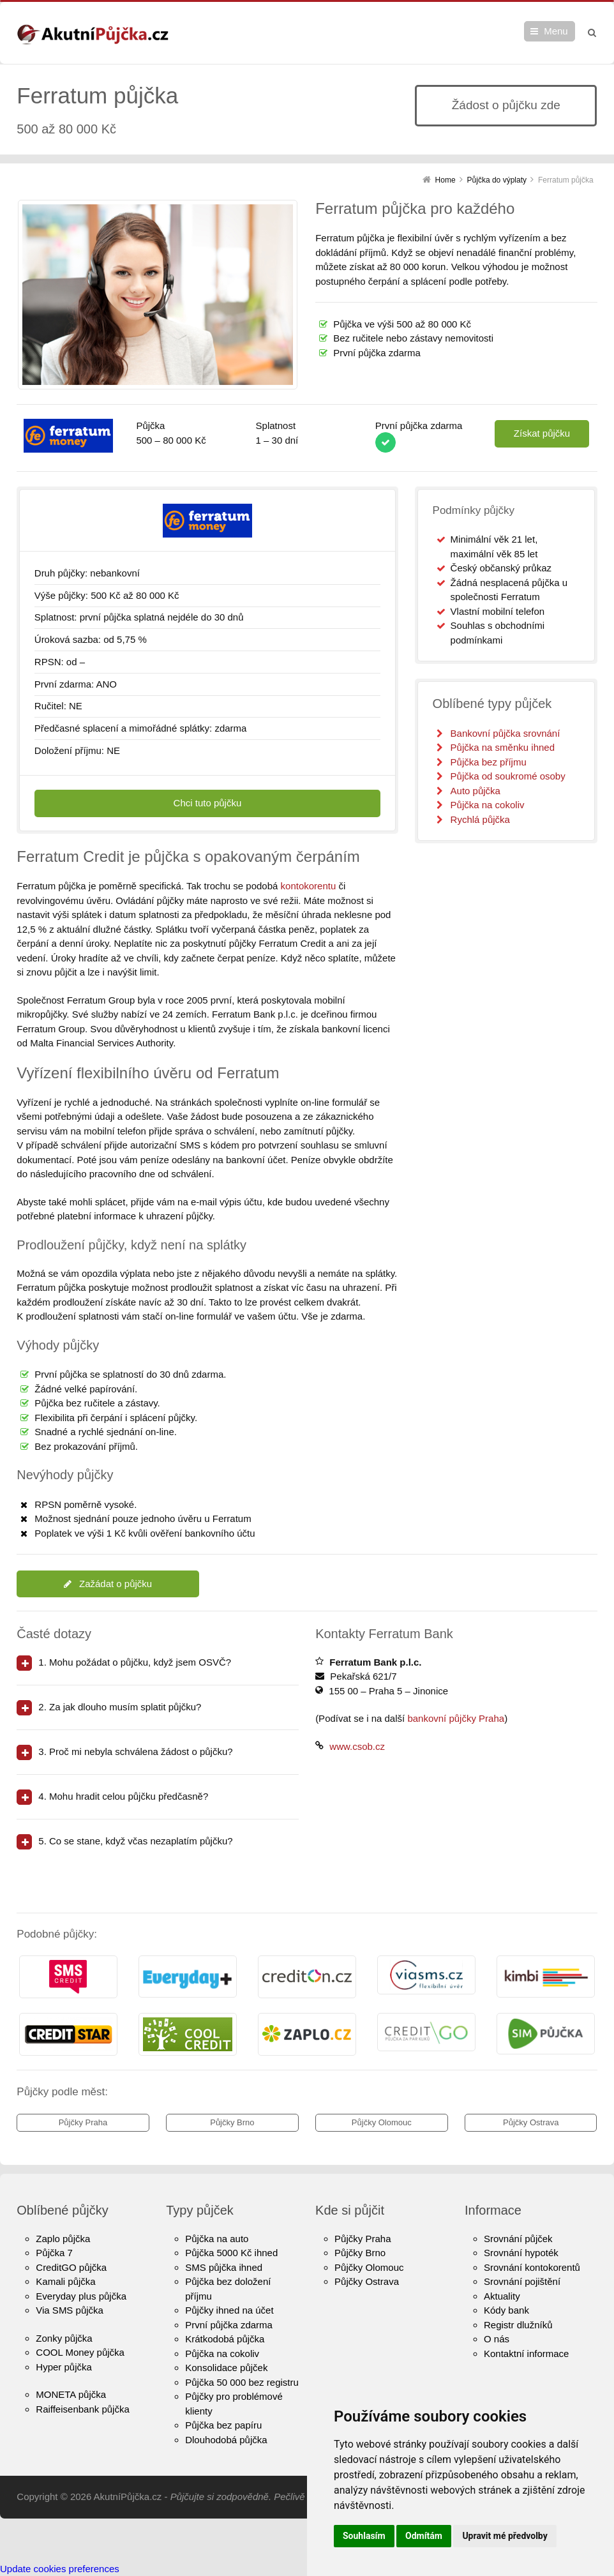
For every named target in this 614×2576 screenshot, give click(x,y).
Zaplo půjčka (63, 2238)
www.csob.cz (357, 1746)
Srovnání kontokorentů (532, 2267)
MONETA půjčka (71, 2394)
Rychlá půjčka (480, 819)
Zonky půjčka (64, 2338)
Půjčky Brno (232, 2122)
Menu (556, 31)
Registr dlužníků (518, 2324)
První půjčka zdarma (229, 2324)
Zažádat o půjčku (108, 1583)
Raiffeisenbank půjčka (82, 2409)
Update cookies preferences (59, 2568)
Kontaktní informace (526, 2353)
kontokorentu (308, 885)
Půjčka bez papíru (223, 2425)
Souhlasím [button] (364, 2536)
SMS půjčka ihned (223, 2267)
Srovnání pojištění (522, 2281)
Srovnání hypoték (521, 2252)
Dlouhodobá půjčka (226, 2439)
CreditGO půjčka (71, 2267)
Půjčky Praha (83, 2122)
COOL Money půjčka (80, 2352)
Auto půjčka (475, 790)
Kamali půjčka (65, 2281)
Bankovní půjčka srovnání (505, 733)
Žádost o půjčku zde (506, 105)
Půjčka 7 (54, 2252)
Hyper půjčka (64, 2366)
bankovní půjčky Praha (455, 1718)
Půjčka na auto (216, 2238)
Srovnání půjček (518, 2238)
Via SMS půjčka (69, 2310)
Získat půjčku (542, 433)
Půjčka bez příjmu (489, 762)
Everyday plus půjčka (81, 2296)
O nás (496, 2338)
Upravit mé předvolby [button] (504, 2536)
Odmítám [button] (423, 2536)
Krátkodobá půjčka (224, 2338)
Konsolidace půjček (226, 2367)
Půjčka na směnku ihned (503, 747)
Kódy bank (506, 2310)
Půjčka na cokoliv (488, 804)
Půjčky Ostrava (530, 2122)
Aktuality (502, 2296)
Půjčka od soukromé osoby (508, 776)
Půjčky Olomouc (382, 2122)
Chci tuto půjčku (208, 802)
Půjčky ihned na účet (229, 2310)
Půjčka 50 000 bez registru (242, 2382)
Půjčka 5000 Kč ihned (231, 2252)
